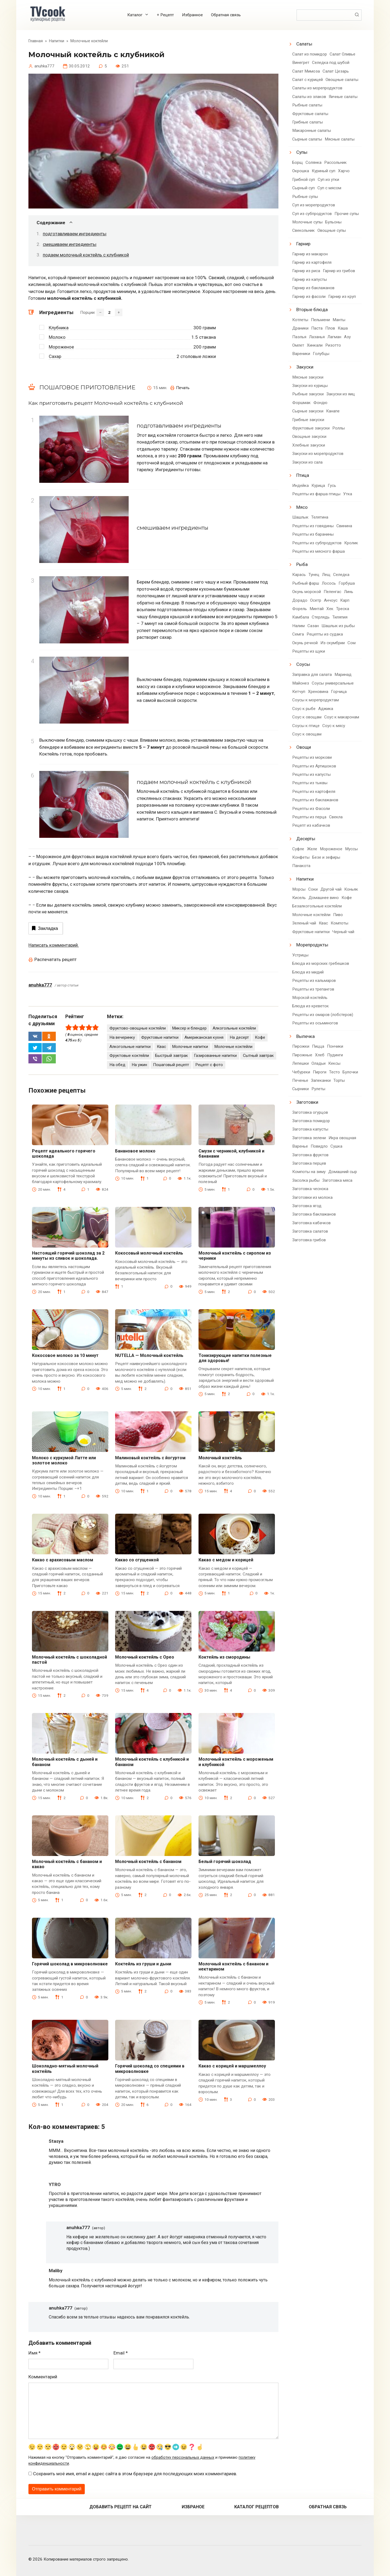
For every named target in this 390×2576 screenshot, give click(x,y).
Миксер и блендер (189, 1028)
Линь (348, 591)
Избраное (193, 2506)
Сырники (300, 1088)
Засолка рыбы (306, 1180)
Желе (312, 848)
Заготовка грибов (309, 1239)
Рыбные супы (305, 196)
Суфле (298, 848)
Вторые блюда (312, 309)
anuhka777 (40, 985)
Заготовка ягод (306, 1205)
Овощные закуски (309, 436)
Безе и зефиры (326, 857)
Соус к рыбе (304, 708)
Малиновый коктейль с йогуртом (150, 1457)
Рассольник (335, 162)
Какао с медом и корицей (226, 1559)
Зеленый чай (304, 923)
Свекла (336, 817)
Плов (330, 328)
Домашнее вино (323, 897)
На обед (117, 1064)
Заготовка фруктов (310, 1154)
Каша (343, 328)
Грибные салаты (307, 122)
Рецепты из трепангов (313, 989)
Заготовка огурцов (310, 1112)
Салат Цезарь (336, 71)
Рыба (302, 564)
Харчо (344, 170)
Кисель (299, 897)
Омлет (298, 345)
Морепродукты (312, 944)
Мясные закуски (307, 377)
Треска (342, 608)
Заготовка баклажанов (314, 1214)
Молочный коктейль (220, 1457)
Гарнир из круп (342, 296)
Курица (318, 485)
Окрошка (300, 170)
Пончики (335, 1046)
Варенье (300, 1146)
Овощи (303, 747)
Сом (351, 642)
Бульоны (333, 222)
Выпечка (305, 1036)
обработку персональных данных (182, 2457)
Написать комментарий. (53, 945)
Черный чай (343, 931)
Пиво (338, 914)
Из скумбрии (332, 642)
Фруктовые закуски (311, 428)
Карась (299, 574)
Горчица (339, 691)
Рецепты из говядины (313, 525)
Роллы (338, 428)
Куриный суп (323, 170)
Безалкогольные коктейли (317, 906)
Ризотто (333, 345)
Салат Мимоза (306, 71)
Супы (301, 152)
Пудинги (335, 1055)
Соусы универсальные (333, 683)
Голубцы (321, 353)
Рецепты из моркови (312, 757)
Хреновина (318, 691)
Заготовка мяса (337, 1180)
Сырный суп (303, 187)
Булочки (350, 1072)
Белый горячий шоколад (225, 1861)
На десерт (239, 1037)
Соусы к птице (306, 725)
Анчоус (330, 600)
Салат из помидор (309, 54)
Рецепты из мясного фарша (318, 551)
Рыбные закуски (308, 394)
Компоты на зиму (309, 1171)
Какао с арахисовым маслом (62, 1559)
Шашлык (300, 517)
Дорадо (299, 600)
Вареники (301, 353)
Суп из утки (328, 179)
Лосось (329, 583)
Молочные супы (307, 222)
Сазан (313, 625)
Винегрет (300, 62)
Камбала (300, 617)
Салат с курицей (307, 79)
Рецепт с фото (209, 1064)
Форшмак (301, 402)
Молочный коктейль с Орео (144, 1657)
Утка (347, 493)
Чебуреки (301, 1072)
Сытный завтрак (258, 1055)
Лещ (326, 574)
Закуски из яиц (340, 394)
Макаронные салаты (311, 130)
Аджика (325, 708)
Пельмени (320, 319)
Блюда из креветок (310, 1006)
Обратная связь (226, 14)
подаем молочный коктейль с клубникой (86, 255)
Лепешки (300, 1063)
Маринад (343, 674)
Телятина (319, 517)
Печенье (300, 1080)
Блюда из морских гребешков (320, 963)
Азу (347, 336)
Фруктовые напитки (159, 1037)
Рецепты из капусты (311, 774)
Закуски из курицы (310, 385)
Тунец (313, 574)
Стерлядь (321, 617)
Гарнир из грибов (339, 270)
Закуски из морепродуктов (317, 453)
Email (120, 2353)
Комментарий (42, 2376)
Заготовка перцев (309, 1163)
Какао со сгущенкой (137, 1559)
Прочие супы (346, 213)
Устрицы (300, 955)
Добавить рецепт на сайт (120, 2506)
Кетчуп (298, 691)
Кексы (334, 1063)
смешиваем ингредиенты (69, 244)
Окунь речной (305, 642)
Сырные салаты (307, 139)
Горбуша (347, 583)
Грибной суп (303, 179)
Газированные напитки (215, 1055)
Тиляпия (339, 617)
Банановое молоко (135, 1151)
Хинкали (315, 345)
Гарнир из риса (306, 270)
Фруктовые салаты (310, 113)
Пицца (318, 1046)
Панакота (301, 865)
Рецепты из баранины (313, 534)
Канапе (333, 411)
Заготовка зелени (309, 1137)
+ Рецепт (165, 14)
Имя (34, 2353)
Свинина (344, 525)
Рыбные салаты (307, 105)
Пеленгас (332, 591)
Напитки (305, 879)
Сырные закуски (307, 411)
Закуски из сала (307, 462)
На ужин (139, 1064)
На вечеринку (122, 1037)
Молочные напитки (190, 1046)
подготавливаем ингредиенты (74, 233)
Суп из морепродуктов (313, 205)
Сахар (55, 356)
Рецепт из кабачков (311, 825)
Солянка (313, 162)
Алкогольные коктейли (234, 1028)
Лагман (334, 336)
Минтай (317, 608)
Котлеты (300, 319)
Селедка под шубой (330, 62)
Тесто (334, 1072)
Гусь (332, 485)
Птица (302, 475)
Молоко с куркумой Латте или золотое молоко (64, 1460)
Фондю (320, 402)
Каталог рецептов (256, 2506)
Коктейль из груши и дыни (143, 1963)
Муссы (351, 848)
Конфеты (301, 857)
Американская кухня (203, 1037)
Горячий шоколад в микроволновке (70, 1963)
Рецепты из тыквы (309, 782)
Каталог (134, 14)
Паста (317, 328)
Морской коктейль (309, 997)
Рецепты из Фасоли (311, 808)
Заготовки (307, 1102)
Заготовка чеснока (310, 1188)
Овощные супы (331, 230)
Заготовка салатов (310, 1231)
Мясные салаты (340, 139)
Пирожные (302, 1055)
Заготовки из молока (312, 1197)
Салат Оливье (342, 54)
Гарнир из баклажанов (313, 287)
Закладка (44, 928)
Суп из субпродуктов (312, 213)
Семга (298, 634)
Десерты (305, 838)
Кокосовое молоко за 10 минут (65, 1355)
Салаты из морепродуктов (317, 88)
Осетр (315, 600)
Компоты (339, 923)
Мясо (302, 507)
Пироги (319, 1072)
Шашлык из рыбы (338, 625)
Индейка (300, 485)
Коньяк (351, 889)
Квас (161, 1046)
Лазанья (317, 336)
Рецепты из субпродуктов (317, 542)
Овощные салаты (342, 79)
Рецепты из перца (309, 817)
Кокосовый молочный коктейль (149, 1253)
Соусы (303, 664)
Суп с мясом (329, 187)
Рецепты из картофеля (313, 791)
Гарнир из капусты (309, 279)
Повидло (319, 1146)
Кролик (351, 542)
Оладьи (318, 1063)
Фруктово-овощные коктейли (137, 1028)
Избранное (192, 14)
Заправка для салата (312, 674)
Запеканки (321, 1080)
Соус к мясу (333, 725)
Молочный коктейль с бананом (148, 1861)
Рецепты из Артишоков (314, 766)
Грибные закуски (308, 419)
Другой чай (331, 889)
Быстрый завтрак (171, 1055)
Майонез (300, 683)
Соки (313, 889)
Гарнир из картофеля (312, 262)
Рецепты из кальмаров (314, 980)
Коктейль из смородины (224, 1657)
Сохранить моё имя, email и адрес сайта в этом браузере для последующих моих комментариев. (135, 2473)
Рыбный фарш (305, 583)
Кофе (260, 1037)
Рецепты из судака (325, 634)
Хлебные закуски (308, 445)
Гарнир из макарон (310, 254)
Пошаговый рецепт (171, 1064)
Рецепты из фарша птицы (316, 493)
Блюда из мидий (308, 972)
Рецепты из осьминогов (315, 1023)
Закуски (304, 367)
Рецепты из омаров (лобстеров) (322, 1014)
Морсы (299, 889)
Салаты (304, 44)
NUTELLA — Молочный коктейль (149, 1355)
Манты (339, 319)
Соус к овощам (306, 717)
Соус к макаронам (341, 717)
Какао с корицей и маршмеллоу (232, 2066)
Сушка (336, 1146)
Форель (299, 608)
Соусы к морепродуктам (315, 700)
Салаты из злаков (309, 96)
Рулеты (318, 1088)
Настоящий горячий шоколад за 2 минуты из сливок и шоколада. (68, 1255)
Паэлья (299, 336)
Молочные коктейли (233, 1046)
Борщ (297, 162)
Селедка (341, 574)
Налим (298, 625)
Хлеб (319, 1055)
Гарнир (303, 243)
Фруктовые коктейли (129, 1055)
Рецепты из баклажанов (315, 799)
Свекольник (303, 230)
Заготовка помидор (311, 1120)
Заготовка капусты (310, 1129)
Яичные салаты (343, 96)
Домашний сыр (342, 1171)
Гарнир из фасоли (309, 296)
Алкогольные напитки (130, 1046)
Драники (300, 328)
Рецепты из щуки (308, 651)
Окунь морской (306, 591)
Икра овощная (342, 1137)
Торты (339, 1080)
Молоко (57, 337)
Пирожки (300, 1046)
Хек (329, 608)
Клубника (59, 327)
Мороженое (61, 347)
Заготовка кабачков (311, 1222)
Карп (344, 600)
